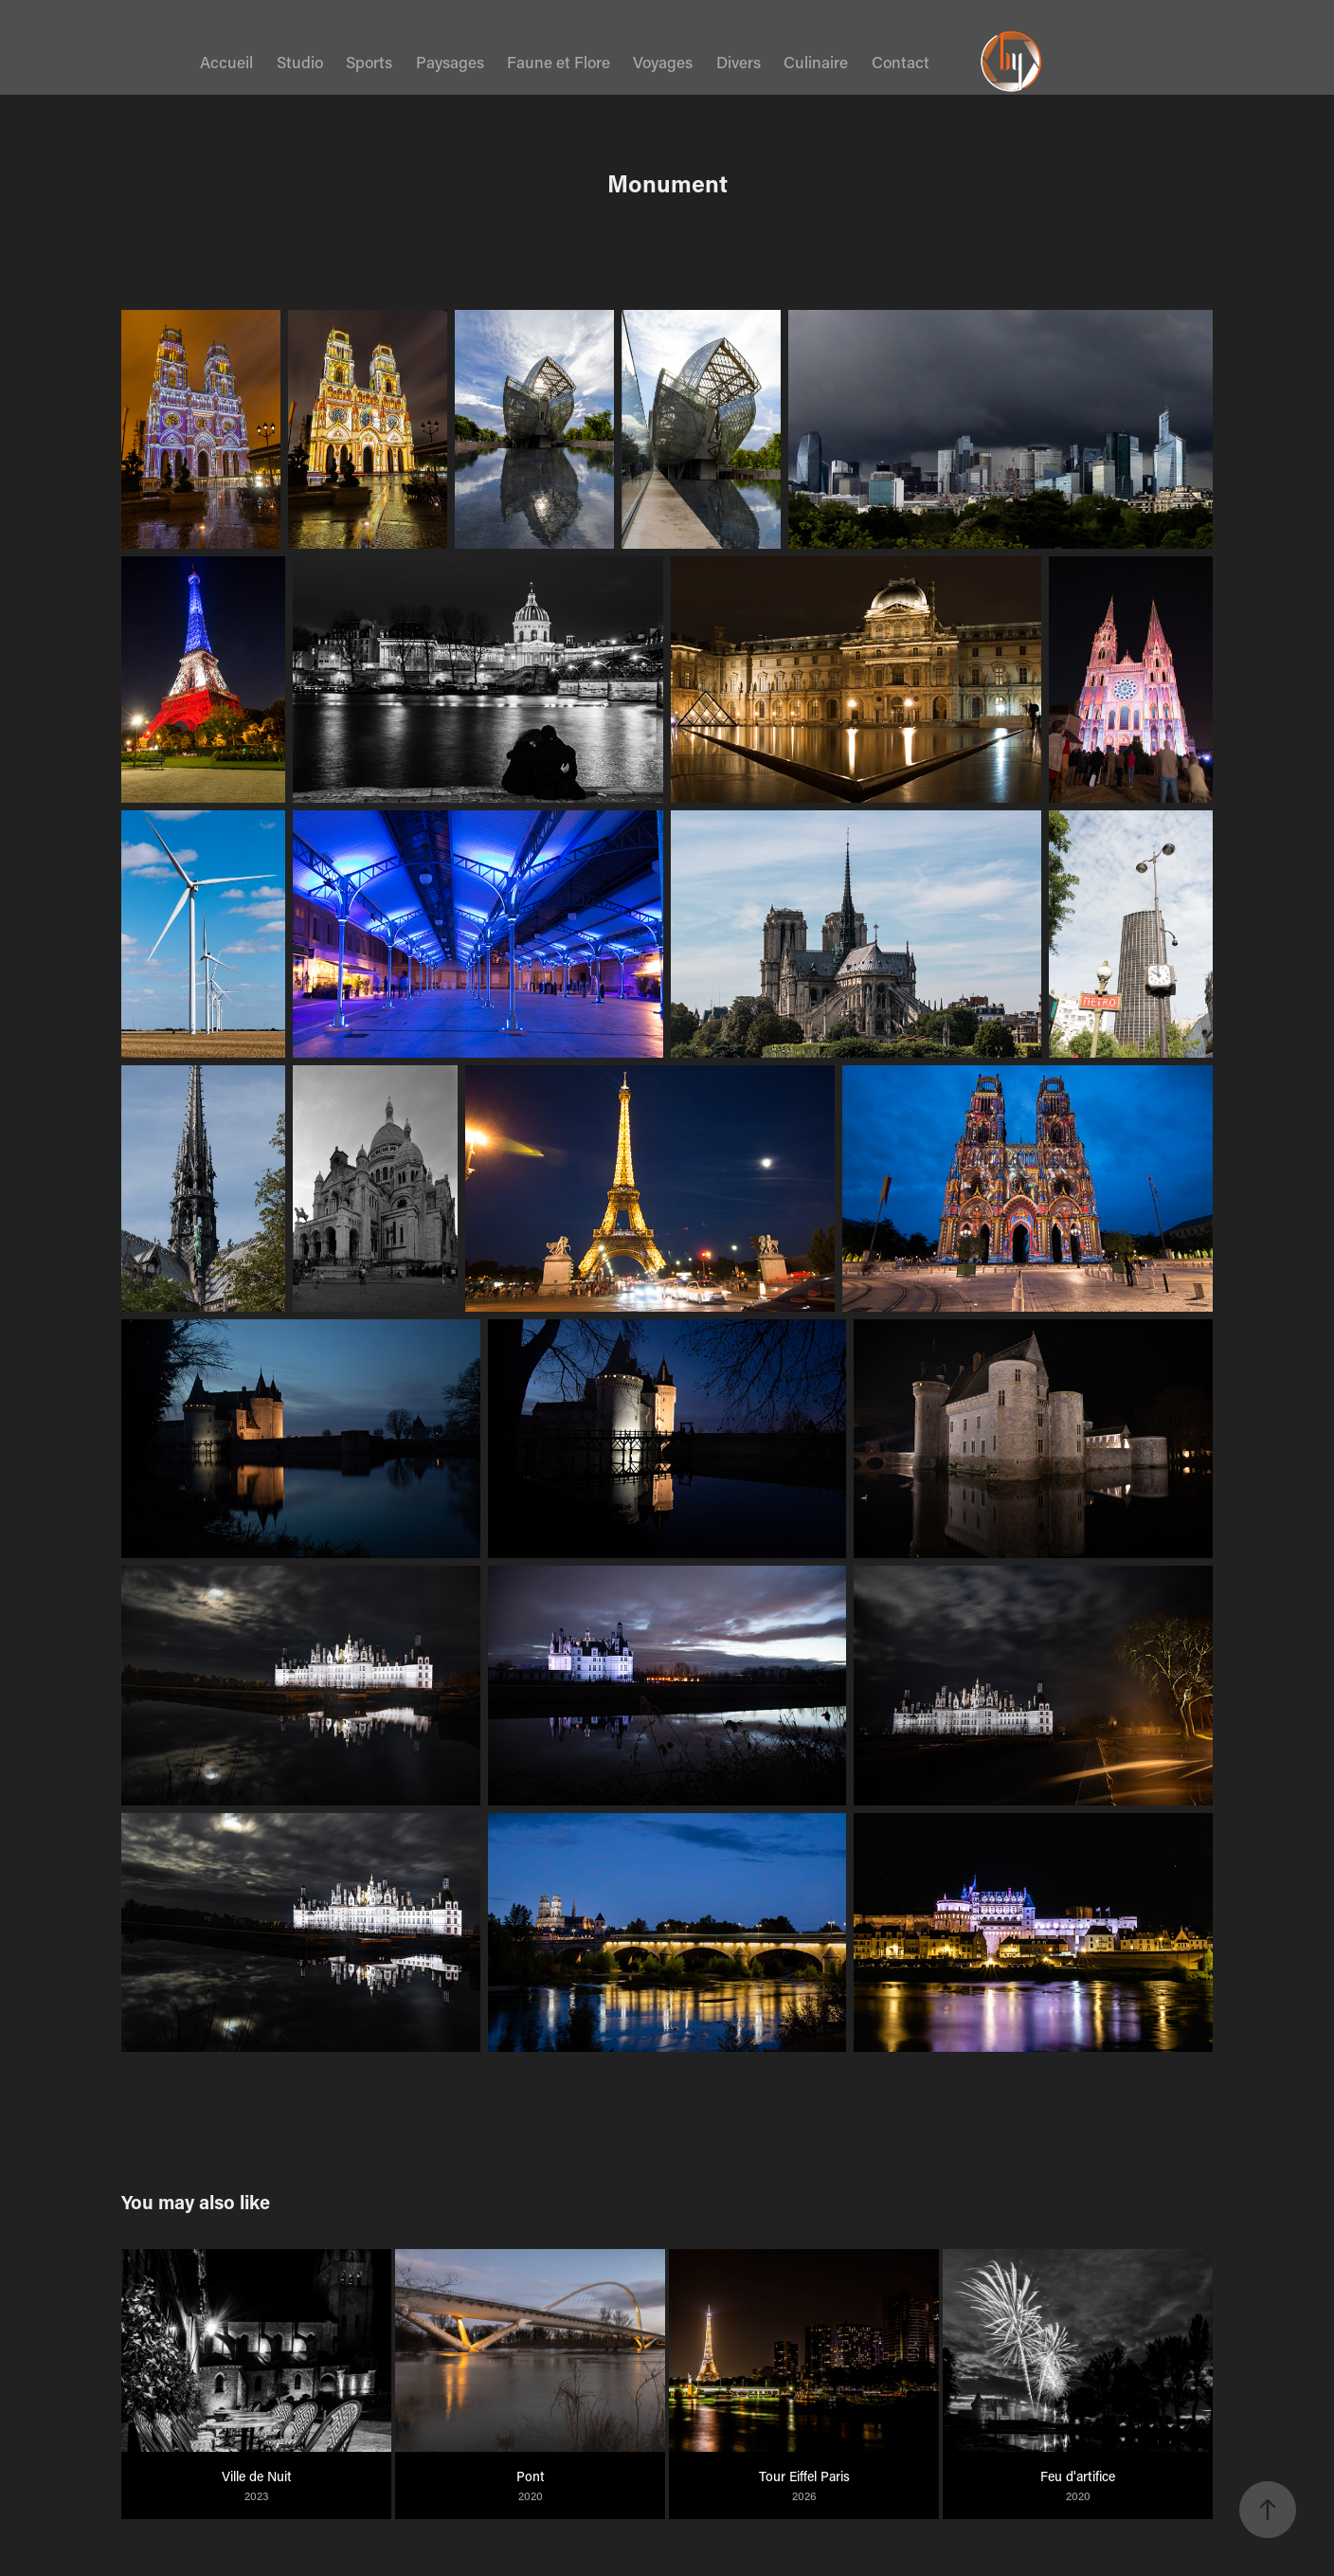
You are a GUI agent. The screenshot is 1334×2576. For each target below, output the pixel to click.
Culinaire (816, 61)
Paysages (450, 61)
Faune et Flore (558, 61)
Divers (738, 61)
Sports (369, 61)
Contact (900, 61)
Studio (300, 61)
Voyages (663, 61)
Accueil (226, 61)
